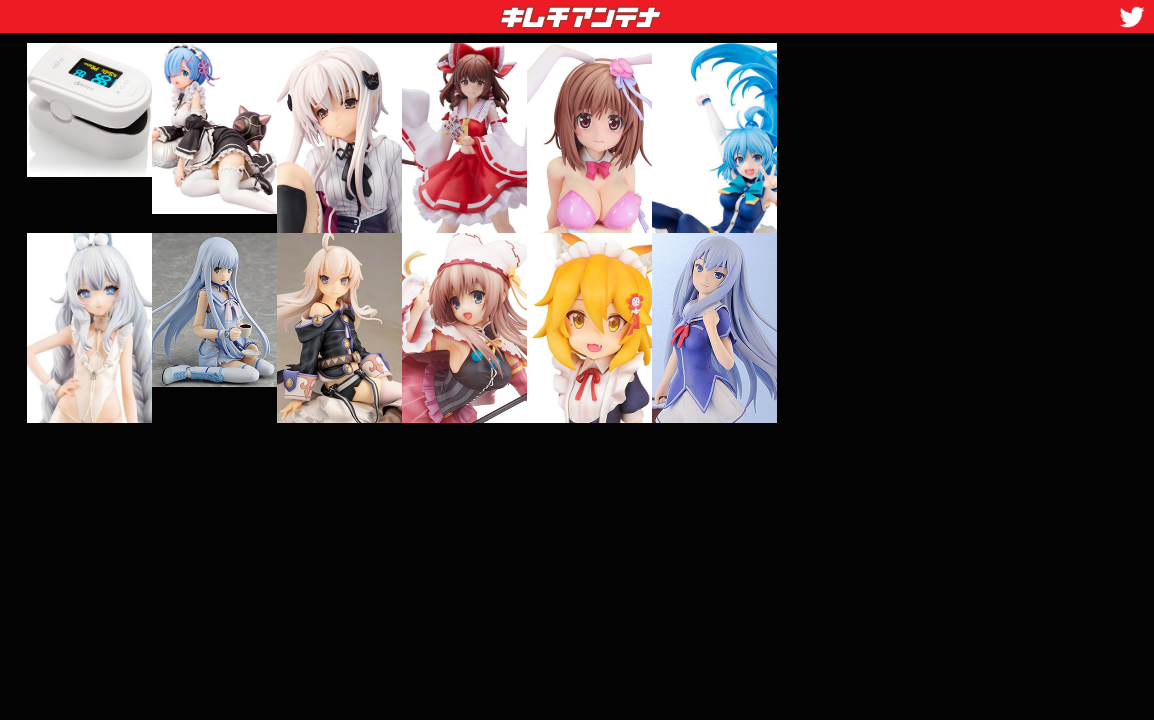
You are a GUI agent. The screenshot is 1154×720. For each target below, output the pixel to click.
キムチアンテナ (435, 11)
